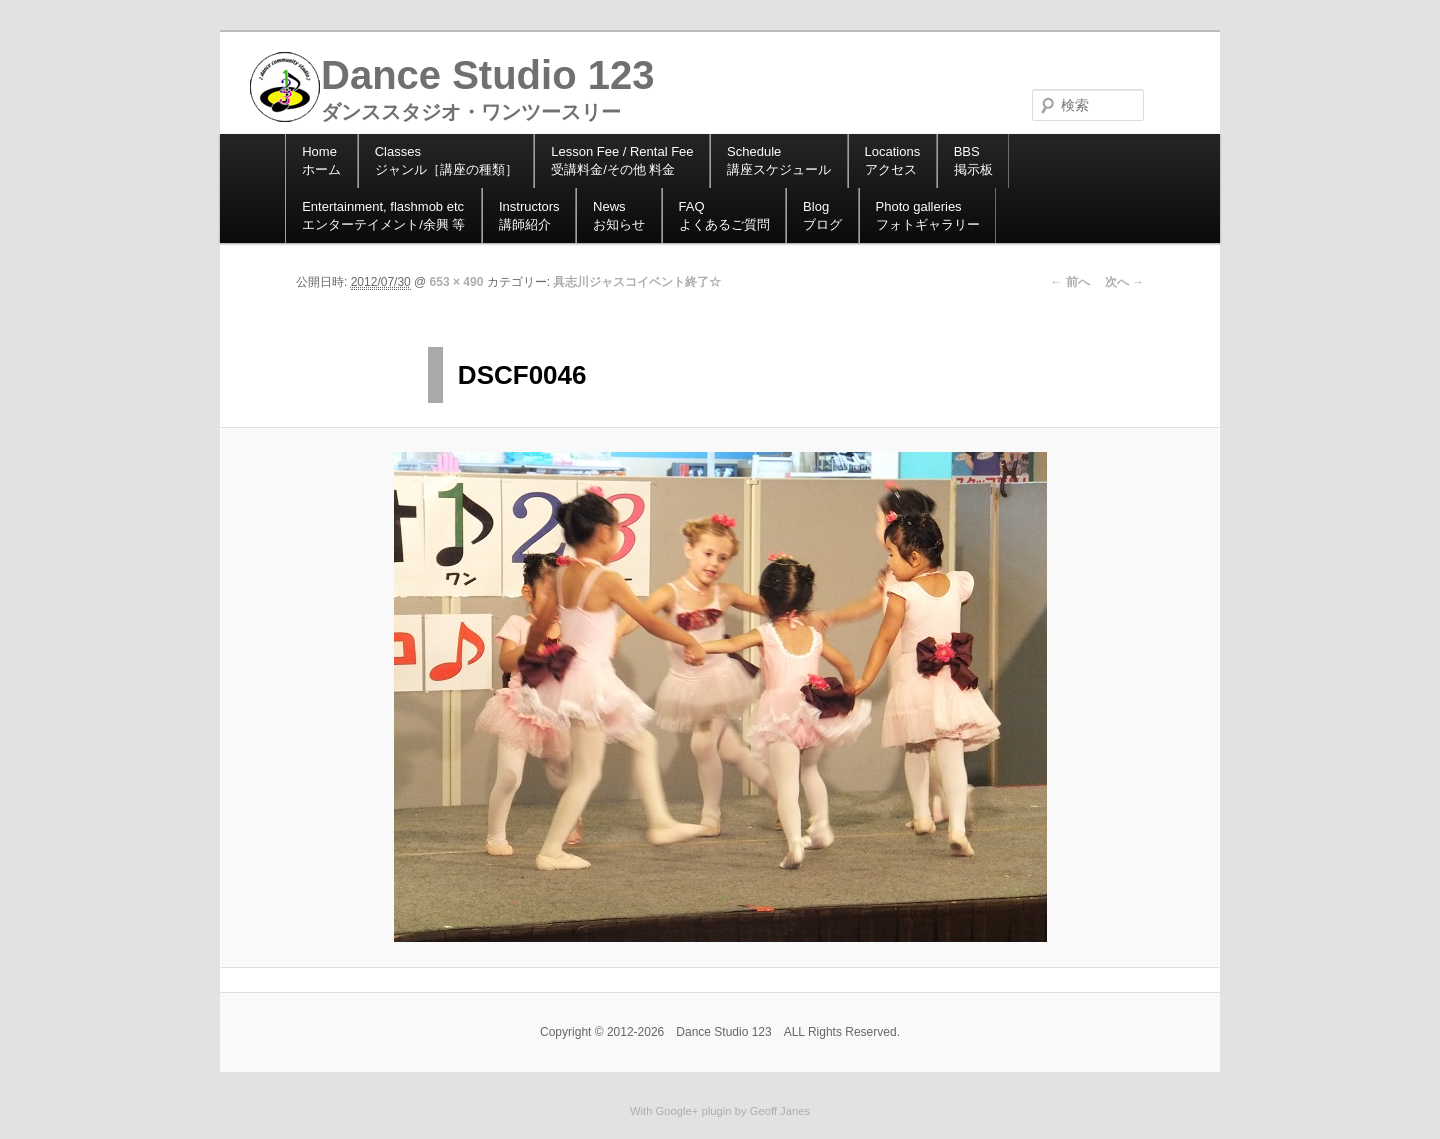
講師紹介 (529, 215)
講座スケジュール (779, 160)
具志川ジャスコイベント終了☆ (637, 282)
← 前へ (1069, 282)
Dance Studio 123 (487, 75)
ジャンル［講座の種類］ (446, 160)
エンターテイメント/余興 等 (383, 215)
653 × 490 (457, 282)
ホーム (321, 160)
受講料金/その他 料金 (622, 160)
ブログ (822, 215)
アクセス (893, 160)
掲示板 (973, 160)
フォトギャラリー (928, 215)
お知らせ (619, 215)
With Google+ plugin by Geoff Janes (720, 1111)
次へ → (1124, 282)
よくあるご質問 (724, 215)
